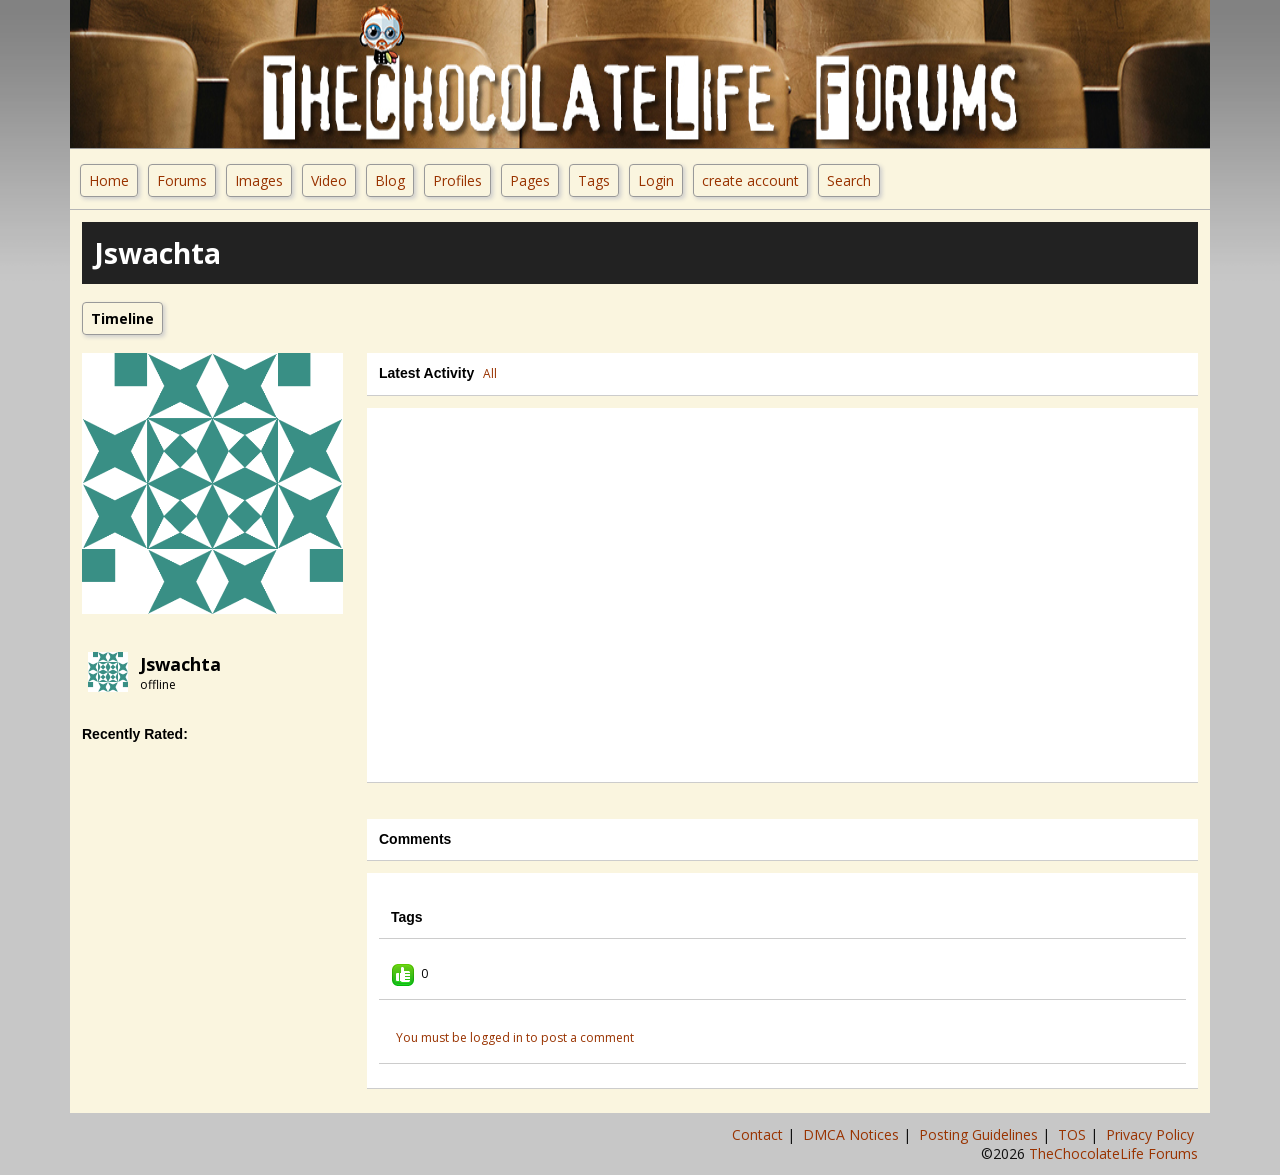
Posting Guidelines (980, 1134)
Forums (182, 180)
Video (329, 180)
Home (109, 180)
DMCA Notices (853, 1134)
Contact (759, 1134)
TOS (1074, 1134)
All (490, 373)
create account (750, 180)
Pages (530, 180)
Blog (390, 180)
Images (259, 180)
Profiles (457, 180)
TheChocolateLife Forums (1113, 1153)
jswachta (180, 664)
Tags (594, 180)
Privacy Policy (1152, 1134)
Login (656, 180)
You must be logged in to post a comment (515, 1037)
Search (849, 180)
